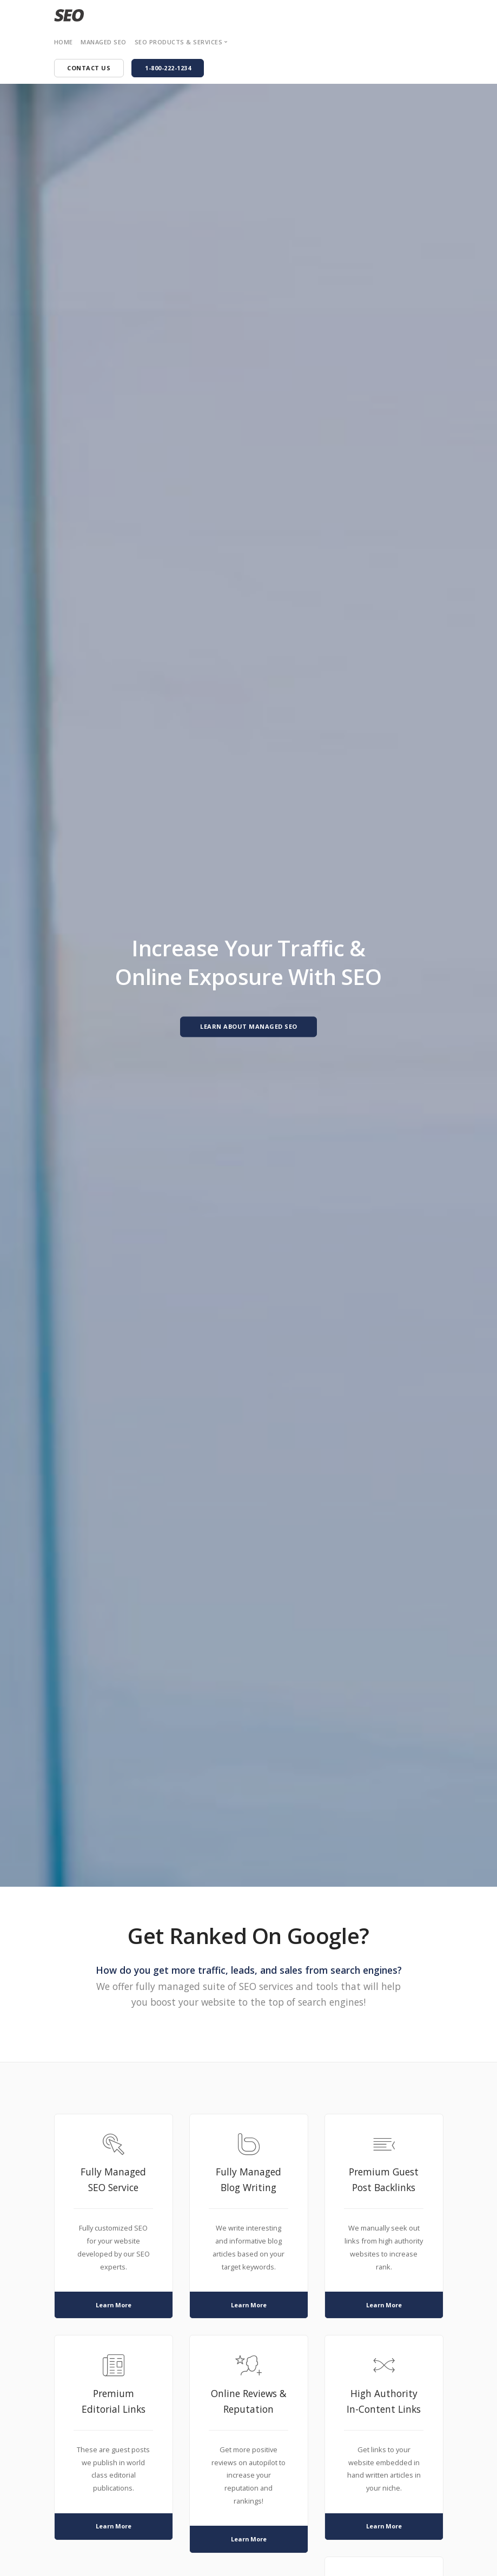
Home (63, 42)
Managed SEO (104, 42)
